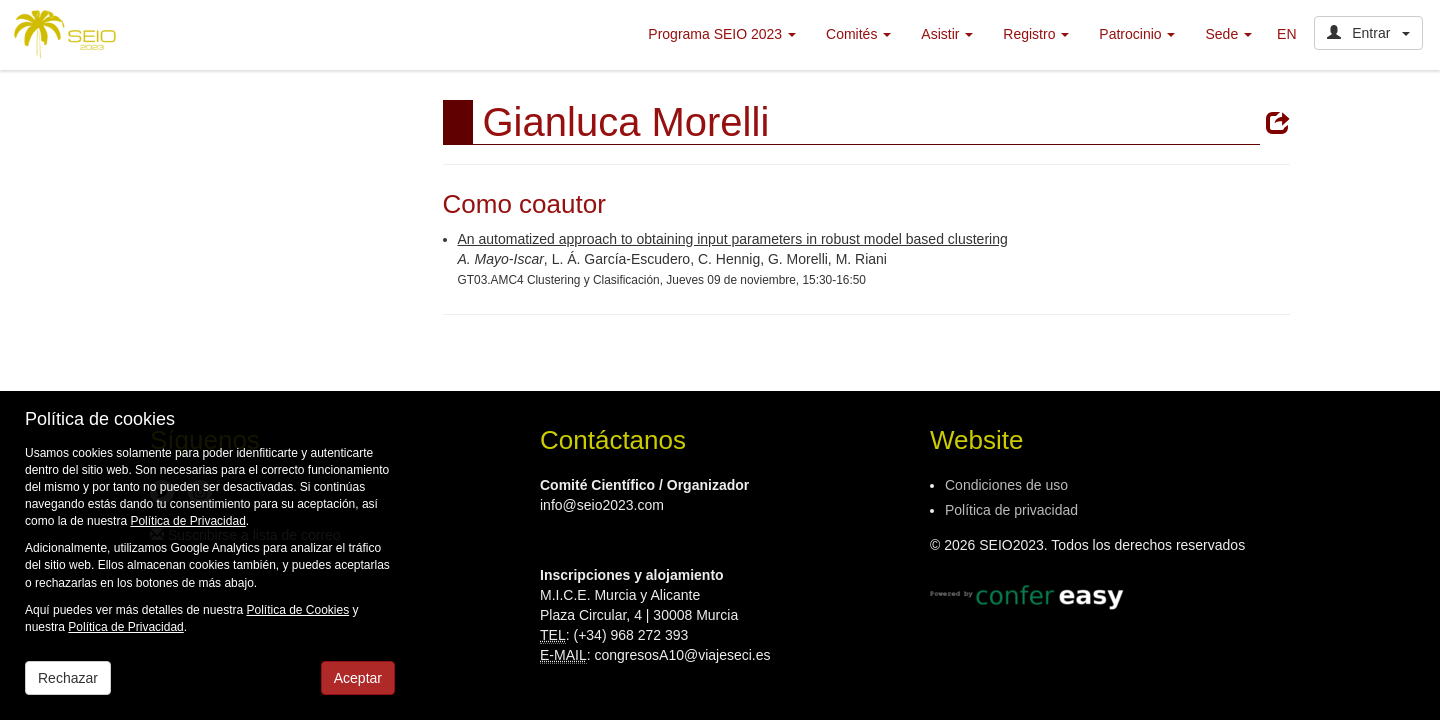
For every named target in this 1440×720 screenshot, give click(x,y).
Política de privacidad (1011, 510)
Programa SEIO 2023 (722, 34)
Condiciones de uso (1006, 485)
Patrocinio (1137, 34)
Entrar (1368, 33)
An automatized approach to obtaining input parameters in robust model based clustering (733, 239)
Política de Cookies (297, 610)
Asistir (947, 34)
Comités (858, 34)
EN (1286, 34)
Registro (1036, 34)
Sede (1228, 34)
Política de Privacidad (187, 521)
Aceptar (358, 678)
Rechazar (68, 678)
